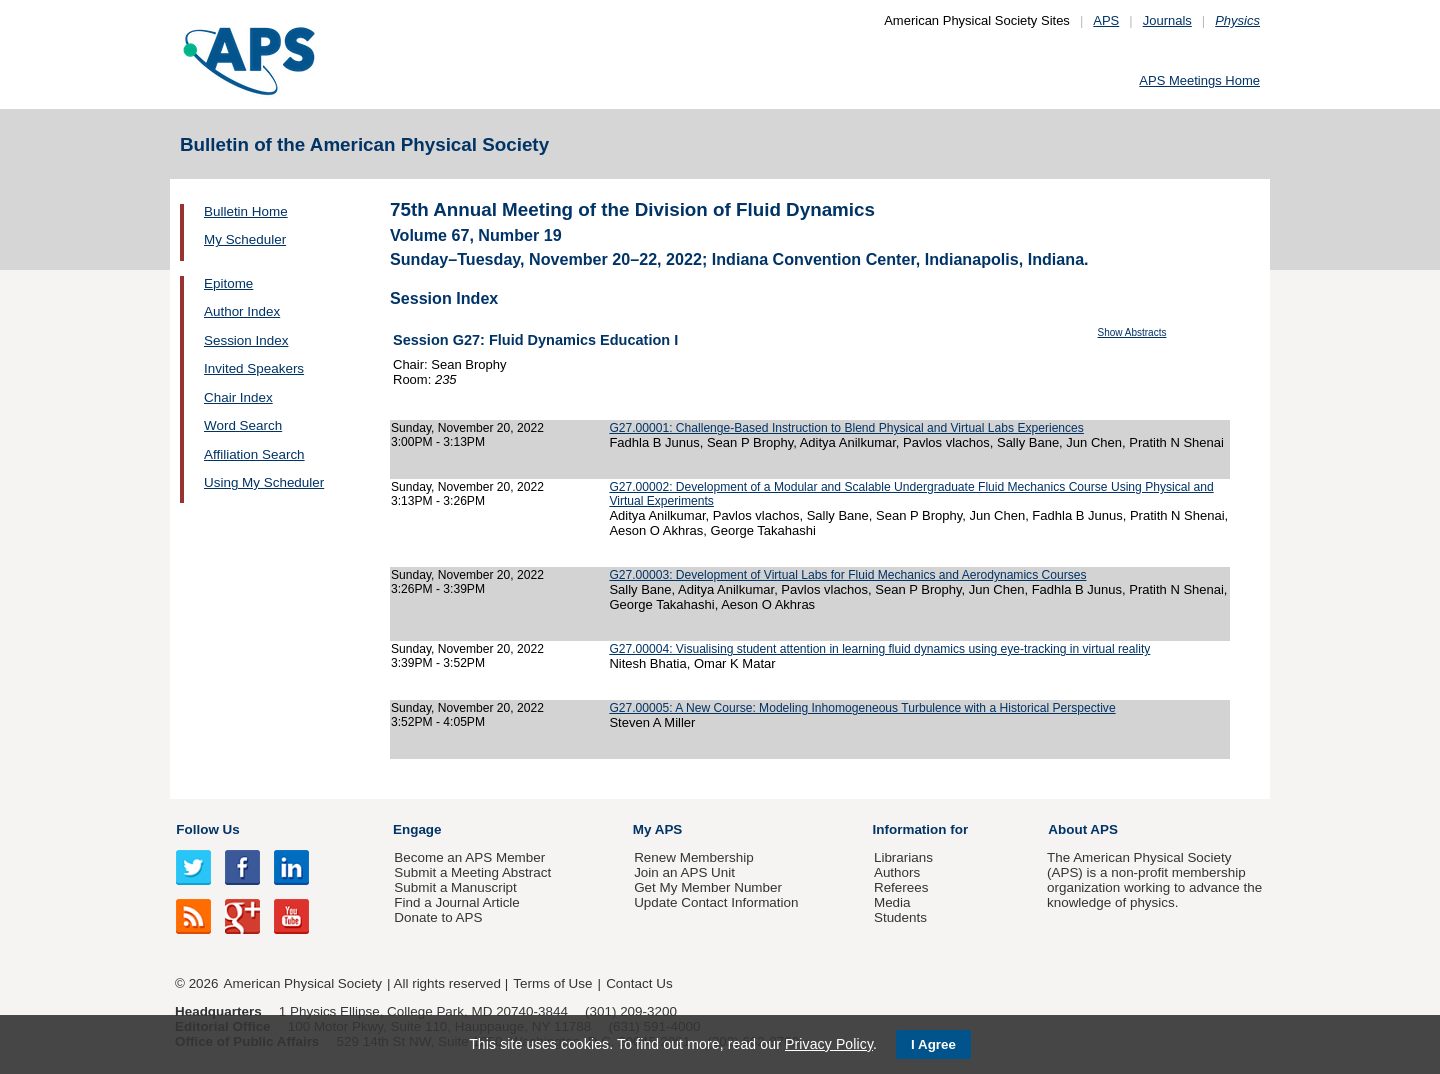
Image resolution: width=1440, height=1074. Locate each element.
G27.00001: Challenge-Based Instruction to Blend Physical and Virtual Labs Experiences (846, 428)
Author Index (242, 311)
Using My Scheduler (264, 482)
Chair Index (238, 397)
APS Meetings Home (1199, 80)
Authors (897, 872)
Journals (1167, 20)
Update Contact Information (716, 902)
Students (900, 917)
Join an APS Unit (684, 872)
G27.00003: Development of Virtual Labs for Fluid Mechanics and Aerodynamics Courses (847, 575)
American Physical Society (303, 983)
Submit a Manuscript (455, 887)
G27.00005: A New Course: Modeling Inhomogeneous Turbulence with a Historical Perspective (862, 708)
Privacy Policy (829, 1044)
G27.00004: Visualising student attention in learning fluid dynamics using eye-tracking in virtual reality (879, 649)
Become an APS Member (469, 857)
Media (892, 902)
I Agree (933, 1044)
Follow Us (207, 829)
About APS (1083, 829)
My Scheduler (245, 239)
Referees (901, 887)
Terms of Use (552, 983)
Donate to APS (438, 917)
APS (1106, 20)
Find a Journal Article (456, 902)
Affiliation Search (254, 454)
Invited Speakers (254, 368)
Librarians (903, 857)
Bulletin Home (246, 211)
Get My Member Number (708, 887)
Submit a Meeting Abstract (472, 872)
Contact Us (639, 983)
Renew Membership (694, 857)
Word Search (243, 425)
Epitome (228, 283)
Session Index (246, 340)
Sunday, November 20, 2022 (467, 428)
